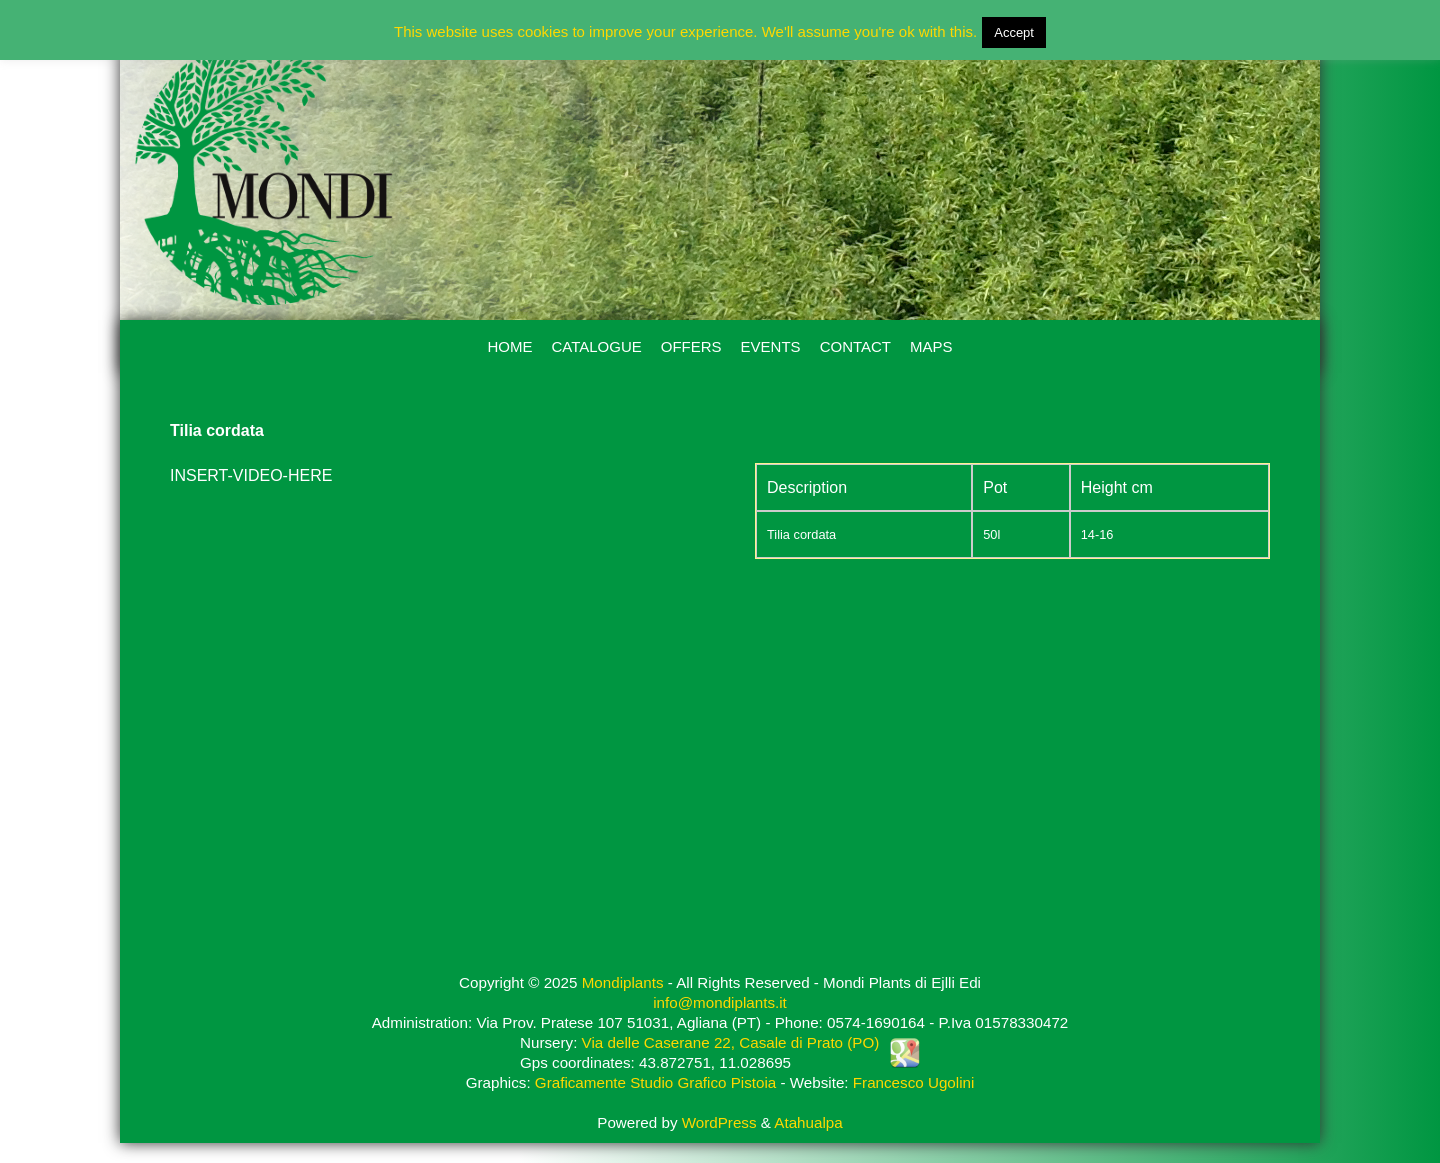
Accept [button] (1014, 32)
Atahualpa (808, 1122)
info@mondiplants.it (720, 1002)
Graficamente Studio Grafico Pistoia (655, 1082)
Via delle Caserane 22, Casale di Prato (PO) (731, 1042)
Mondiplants (623, 982)
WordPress (719, 1122)
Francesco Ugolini (914, 1082)
